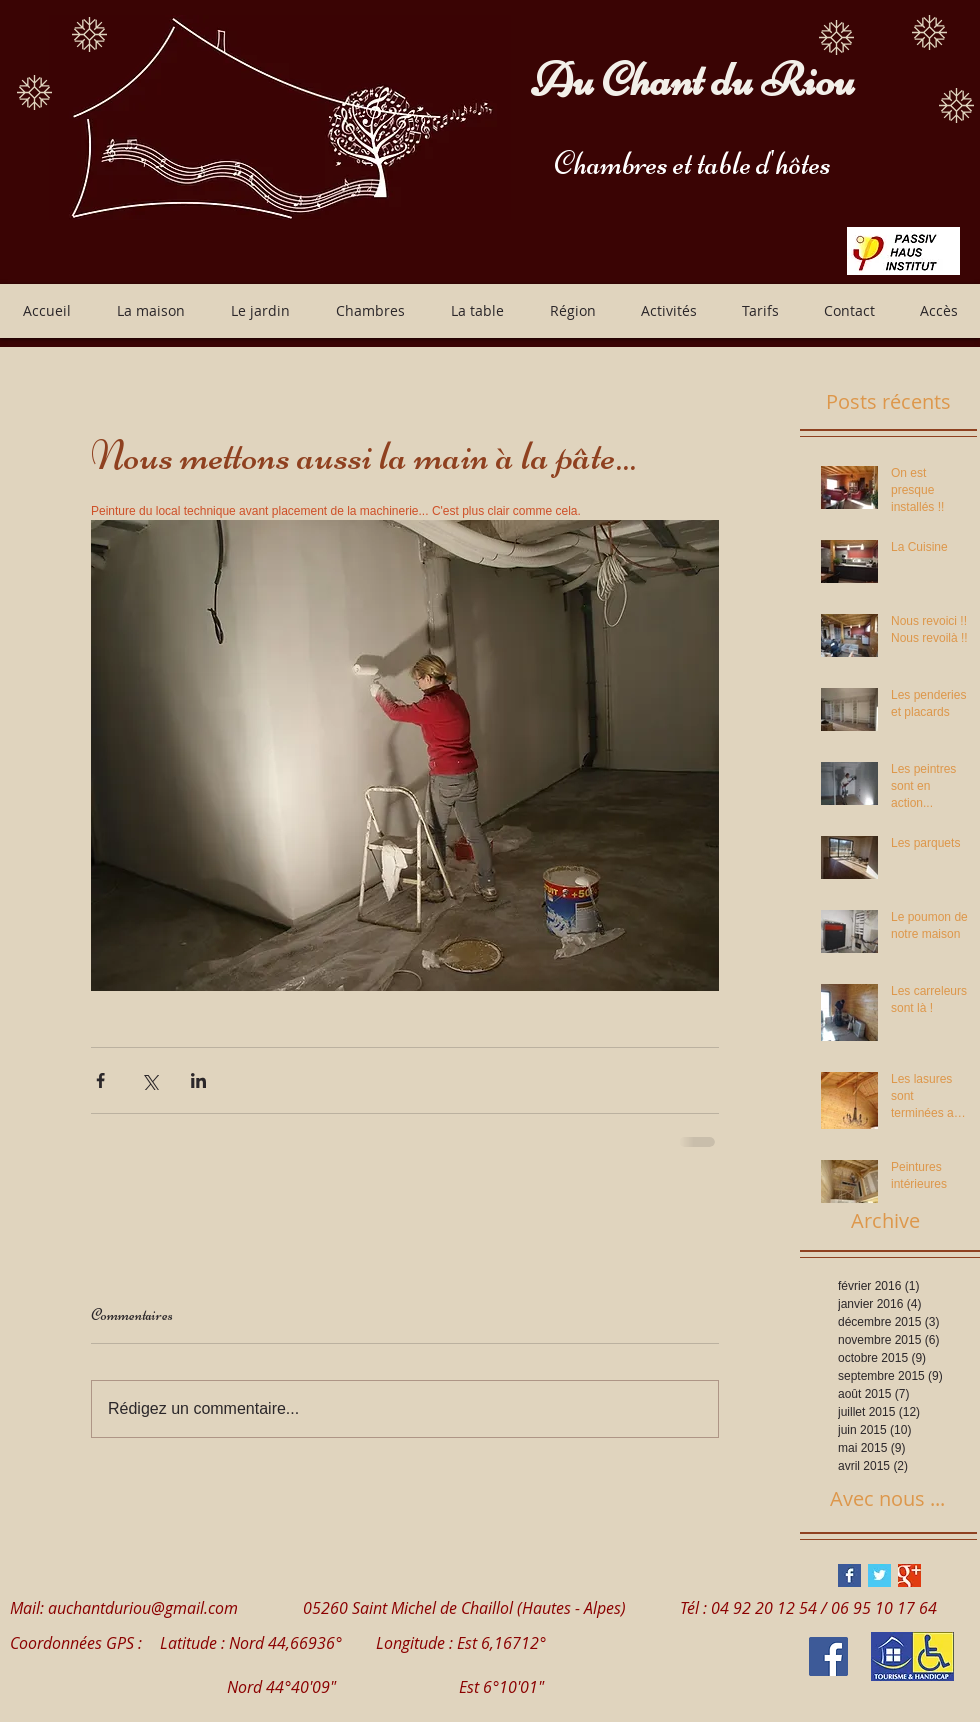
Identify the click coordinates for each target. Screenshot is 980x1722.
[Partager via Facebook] (100, 1080)
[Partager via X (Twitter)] (149, 1080)
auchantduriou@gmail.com (143, 1608)
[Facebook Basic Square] (849, 1575)
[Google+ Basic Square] (909, 1575)
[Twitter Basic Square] (879, 1575)
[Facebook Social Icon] (828, 1656)
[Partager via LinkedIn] (198, 1080)
